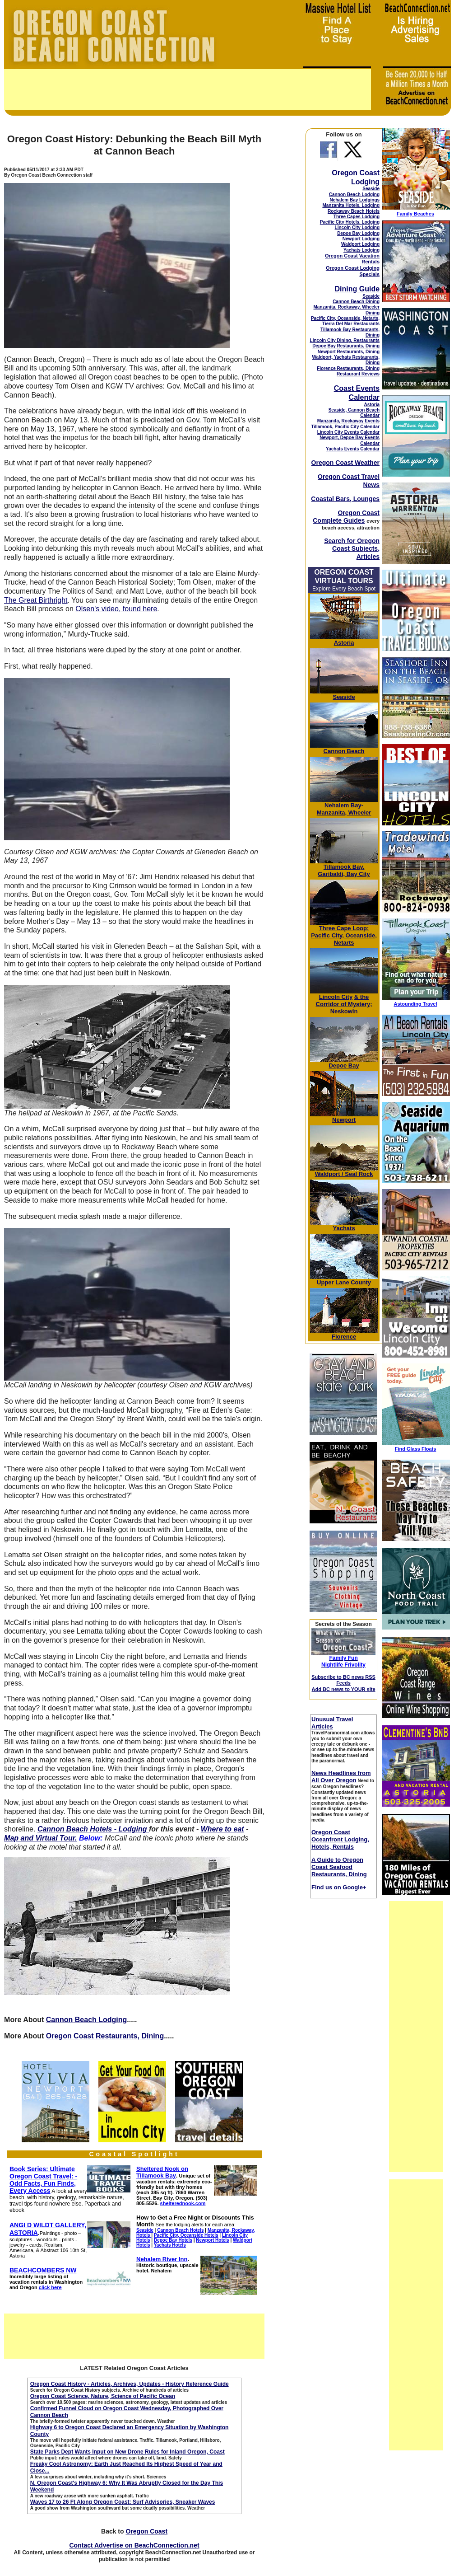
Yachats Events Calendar (353, 448)
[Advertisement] (187, 89)
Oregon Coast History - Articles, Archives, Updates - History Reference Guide (129, 2384)
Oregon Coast (146, 2531)
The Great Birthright (36, 600)
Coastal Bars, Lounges (345, 498)
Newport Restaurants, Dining (349, 351)
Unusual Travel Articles (332, 1723)
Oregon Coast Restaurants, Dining (105, 2036)
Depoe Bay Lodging (358, 233)
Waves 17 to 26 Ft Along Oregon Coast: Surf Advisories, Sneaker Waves (122, 2502)
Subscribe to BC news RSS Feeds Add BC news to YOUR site (343, 1683)
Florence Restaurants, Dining (348, 368)
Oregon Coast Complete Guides (346, 516)
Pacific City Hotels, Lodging (350, 222)
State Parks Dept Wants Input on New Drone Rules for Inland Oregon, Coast (127, 2452)
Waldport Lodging (360, 244)
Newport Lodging (361, 238)
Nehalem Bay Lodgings (354, 199)
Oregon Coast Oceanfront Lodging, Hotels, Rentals (340, 1839)
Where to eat (222, 1829)
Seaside (371, 188)
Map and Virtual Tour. (40, 1838)
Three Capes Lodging (357, 216)
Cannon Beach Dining (356, 301)
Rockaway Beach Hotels (354, 211)
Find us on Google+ (338, 1887)
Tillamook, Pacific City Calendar (345, 426)
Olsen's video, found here (116, 609)
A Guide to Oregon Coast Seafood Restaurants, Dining (339, 1867)
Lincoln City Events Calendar (348, 432)
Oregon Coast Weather (345, 462)
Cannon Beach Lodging (86, 2019)
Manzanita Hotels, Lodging (351, 205)
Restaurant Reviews (358, 373)
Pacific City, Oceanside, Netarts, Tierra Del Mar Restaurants (345, 321)
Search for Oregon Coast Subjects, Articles (352, 548)
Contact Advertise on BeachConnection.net (134, 2545)
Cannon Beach (344, 751)
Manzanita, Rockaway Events (348, 420)
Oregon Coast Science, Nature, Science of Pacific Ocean (102, 2396)
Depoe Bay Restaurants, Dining (346, 345)
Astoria (372, 404)
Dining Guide (357, 289)
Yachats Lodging (361, 250)
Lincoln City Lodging (357, 227)
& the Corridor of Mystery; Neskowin (344, 1004)
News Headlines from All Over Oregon (341, 1777)
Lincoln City (335, 996)
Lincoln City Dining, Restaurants (345, 340)
